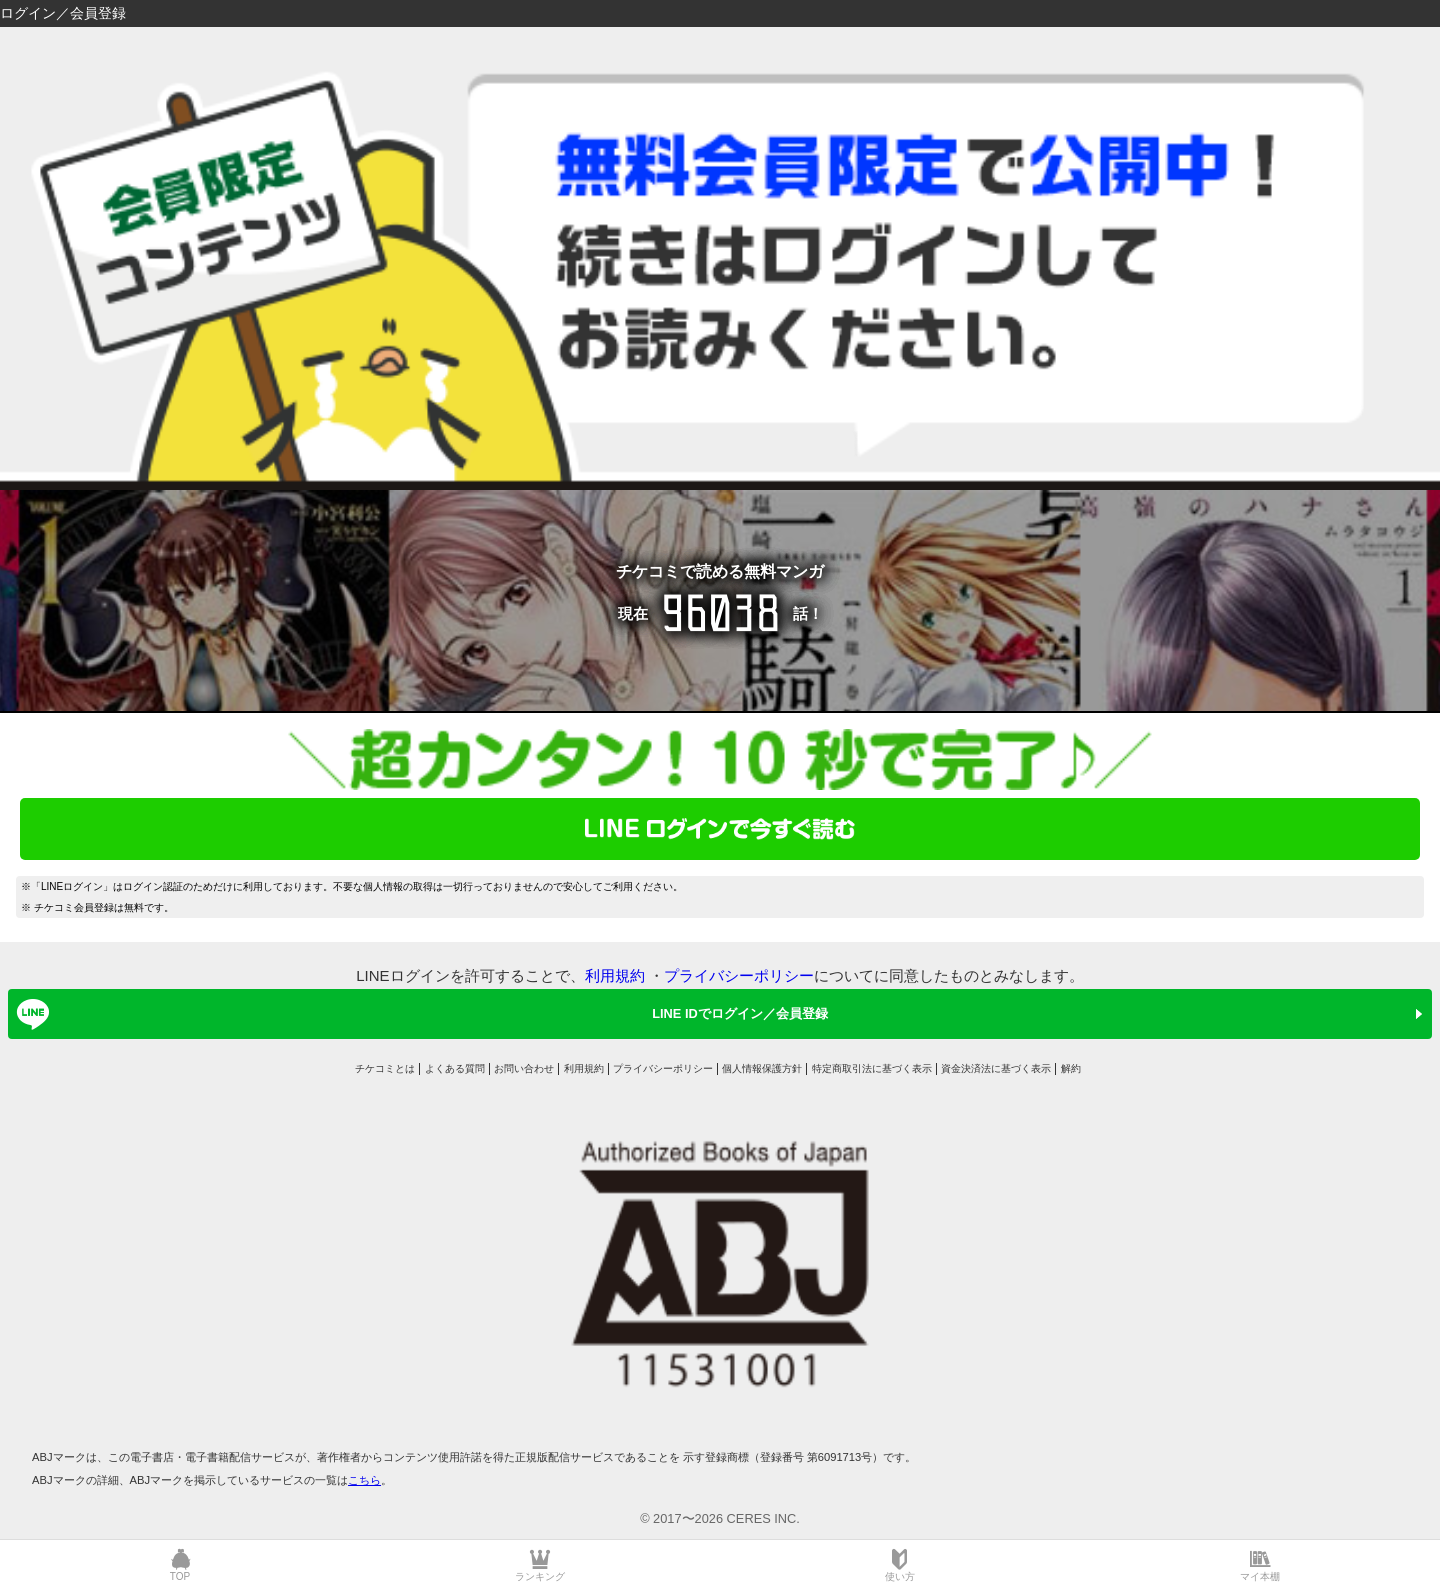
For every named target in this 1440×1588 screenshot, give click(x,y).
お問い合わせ (524, 1068)
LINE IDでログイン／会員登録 (419, 1014)
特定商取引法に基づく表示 (872, 1068)
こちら (364, 1480)
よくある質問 (455, 1068)
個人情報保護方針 (762, 1068)
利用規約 (615, 975)
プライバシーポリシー (739, 975)
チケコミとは (385, 1068)
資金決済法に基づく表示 (996, 1068)
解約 (1071, 1068)
